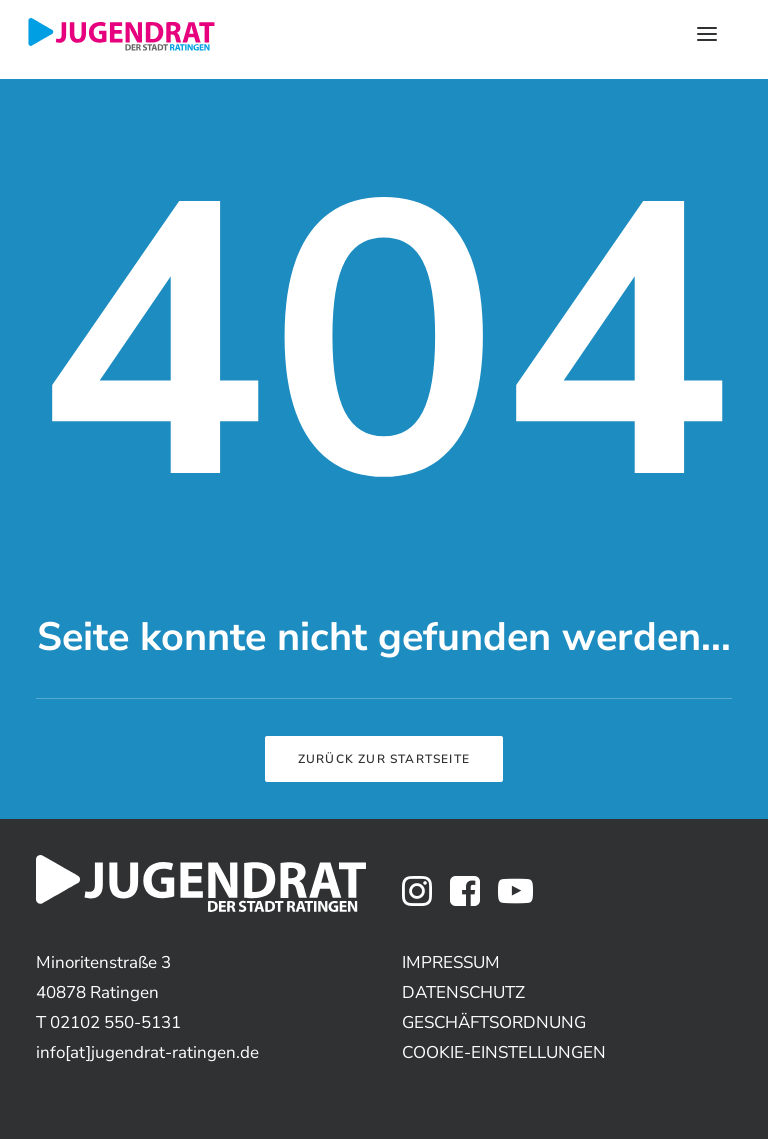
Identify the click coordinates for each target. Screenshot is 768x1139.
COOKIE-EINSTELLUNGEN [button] (504, 1052)
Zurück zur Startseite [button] (384, 759)
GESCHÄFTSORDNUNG (494, 1022)
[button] (417, 900)
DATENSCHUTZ (463, 992)
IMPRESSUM (451, 962)
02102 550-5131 (115, 1022)
